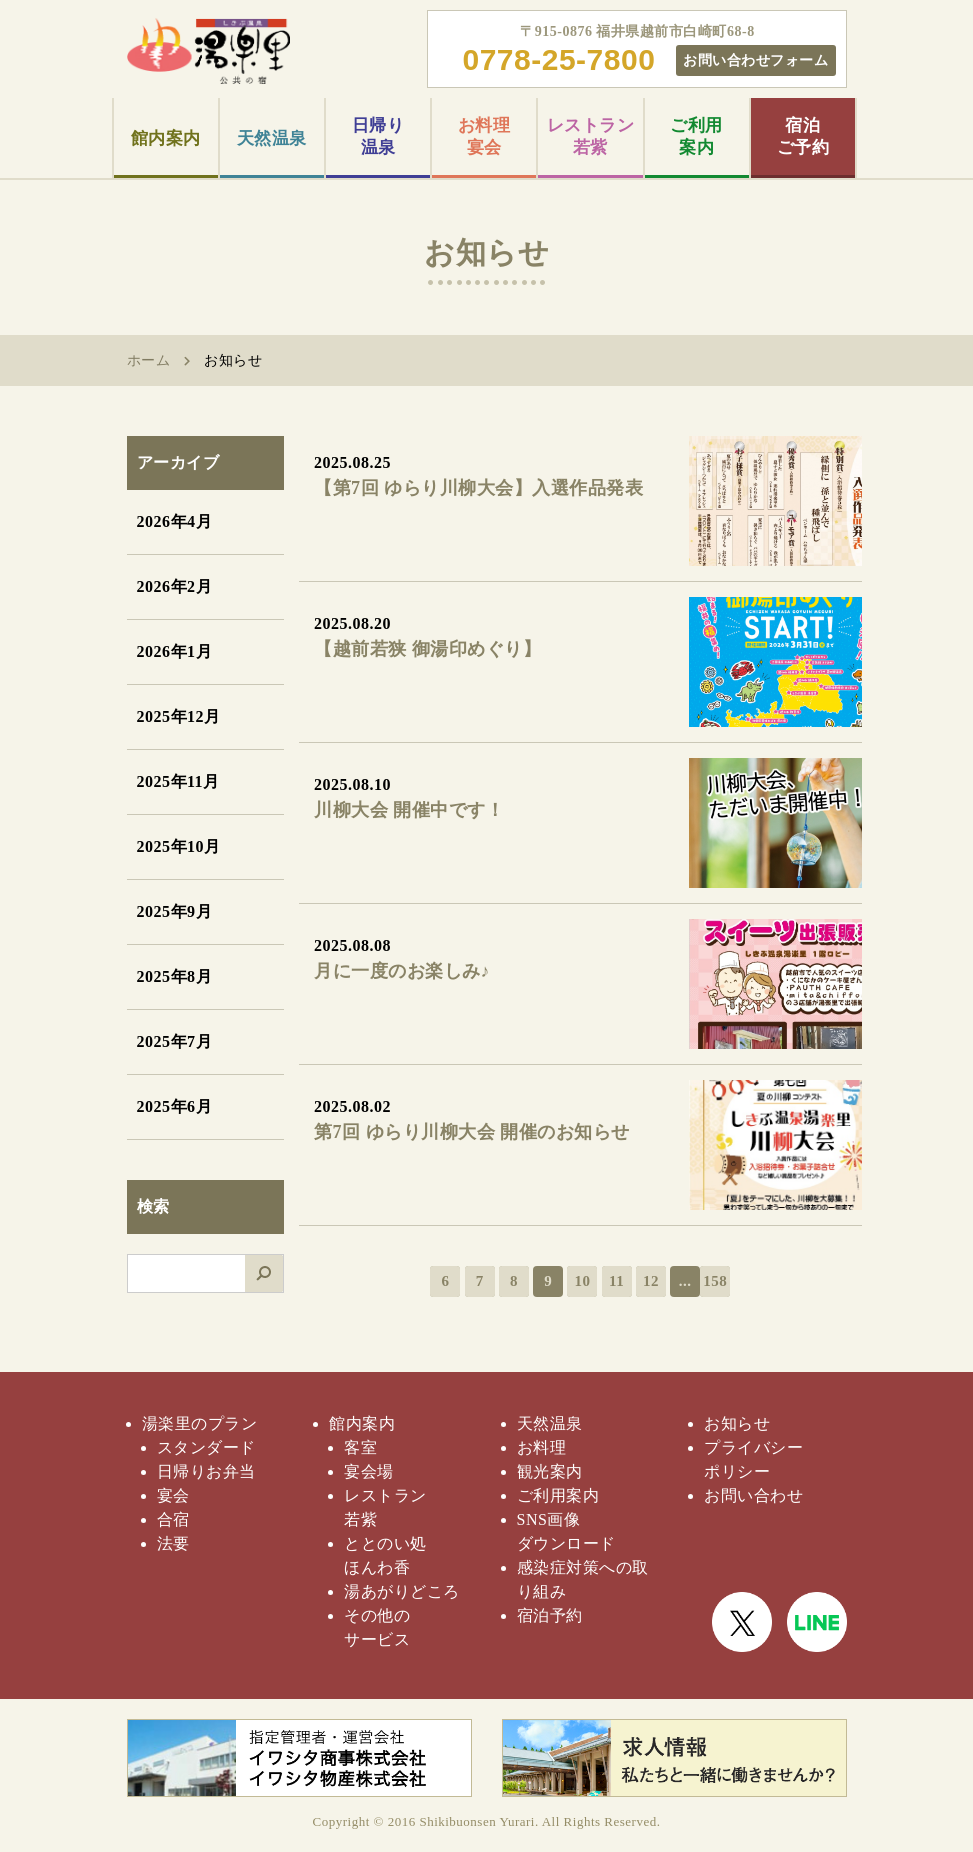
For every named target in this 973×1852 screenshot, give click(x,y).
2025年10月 (179, 846)
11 (616, 1281)
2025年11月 (178, 781)
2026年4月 (175, 521)
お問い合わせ (753, 1495)
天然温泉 (272, 138)
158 (715, 1281)
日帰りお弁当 (206, 1471)
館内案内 (166, 138)
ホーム (149, 360)
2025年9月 (175, 911)
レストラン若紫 (591, 136)
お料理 (542, 1447)
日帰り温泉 (378, 136)
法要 (173, 1543)
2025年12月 (179, 716)
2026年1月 (175, 651)
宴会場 (369, 1471)
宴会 (173, 1495)
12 (651, 1281)
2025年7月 (175, 1041)
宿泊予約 (550, 1615)
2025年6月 (175, 1106)
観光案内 (550, 1471)
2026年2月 (175, 586)
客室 (360, 1447)
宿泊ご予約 (803, 136)
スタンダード (206, 1447)
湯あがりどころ (402, 1591)
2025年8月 (175, 976)
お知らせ (737, 1423)
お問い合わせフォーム (755, 60)
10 (582, 1281)
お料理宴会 (484, 136)
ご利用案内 (696, 136)
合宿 (173, 1519)
